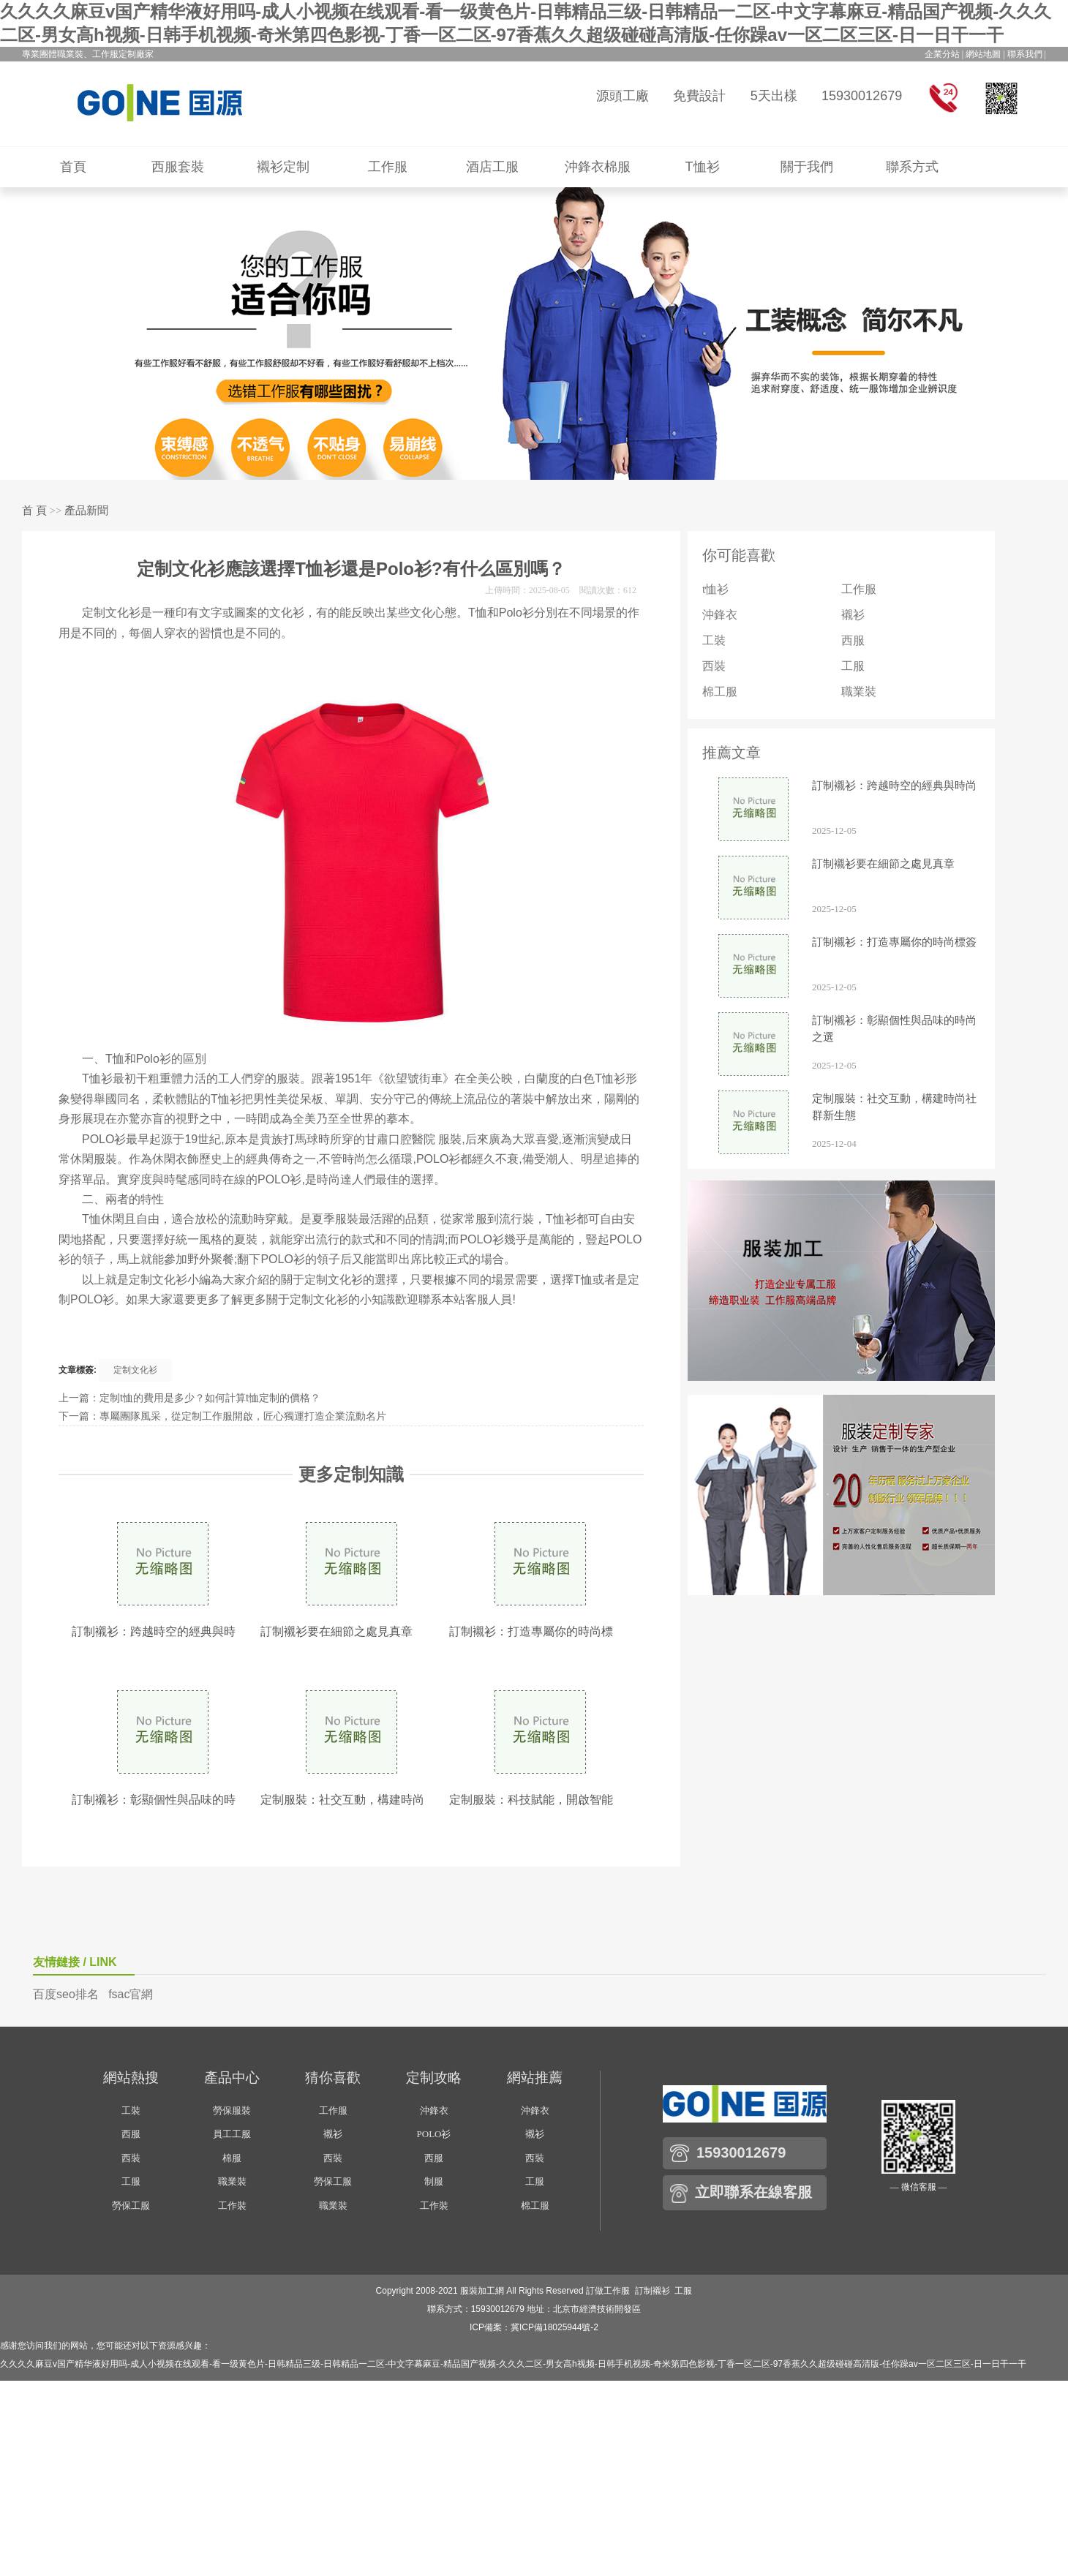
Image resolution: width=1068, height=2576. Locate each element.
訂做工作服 (608, 2291)
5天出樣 (774, 95)
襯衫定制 (283, 166)
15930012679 (861, 95)
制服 (433, 2181)
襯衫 (853, 615)
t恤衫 (715, 589)
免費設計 (699, 95)
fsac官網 (130, 1994)
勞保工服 (131, 2205)
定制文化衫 (135, 1370)
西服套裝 (177, 166)
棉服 (231, 2158)
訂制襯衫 (652, 2291)
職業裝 (858, 691)
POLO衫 (434, 2133)
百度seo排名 (66, 1994)
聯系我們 (1024, 54)
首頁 (73, 166)
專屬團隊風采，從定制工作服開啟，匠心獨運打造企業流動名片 (242, 1416)
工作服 (387, 166)
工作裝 (232, 2205)
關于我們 (807, 166)
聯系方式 (912, 166)
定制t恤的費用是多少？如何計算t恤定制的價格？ (209, 1398)
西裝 (714, 666)
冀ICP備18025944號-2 (554, 2327)
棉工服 (719, 691)
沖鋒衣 (719, 615)
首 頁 (34, 510)
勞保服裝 (232, 2110)
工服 (853, 666)
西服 (853, 640)
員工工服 (232, 2133)
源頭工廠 (622, 95)
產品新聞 (86, 510)
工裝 (714, 640)
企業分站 (942, 54)
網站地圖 (983, 54)
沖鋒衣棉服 (598, 166)
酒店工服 (492, 166)
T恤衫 (702, 166)
